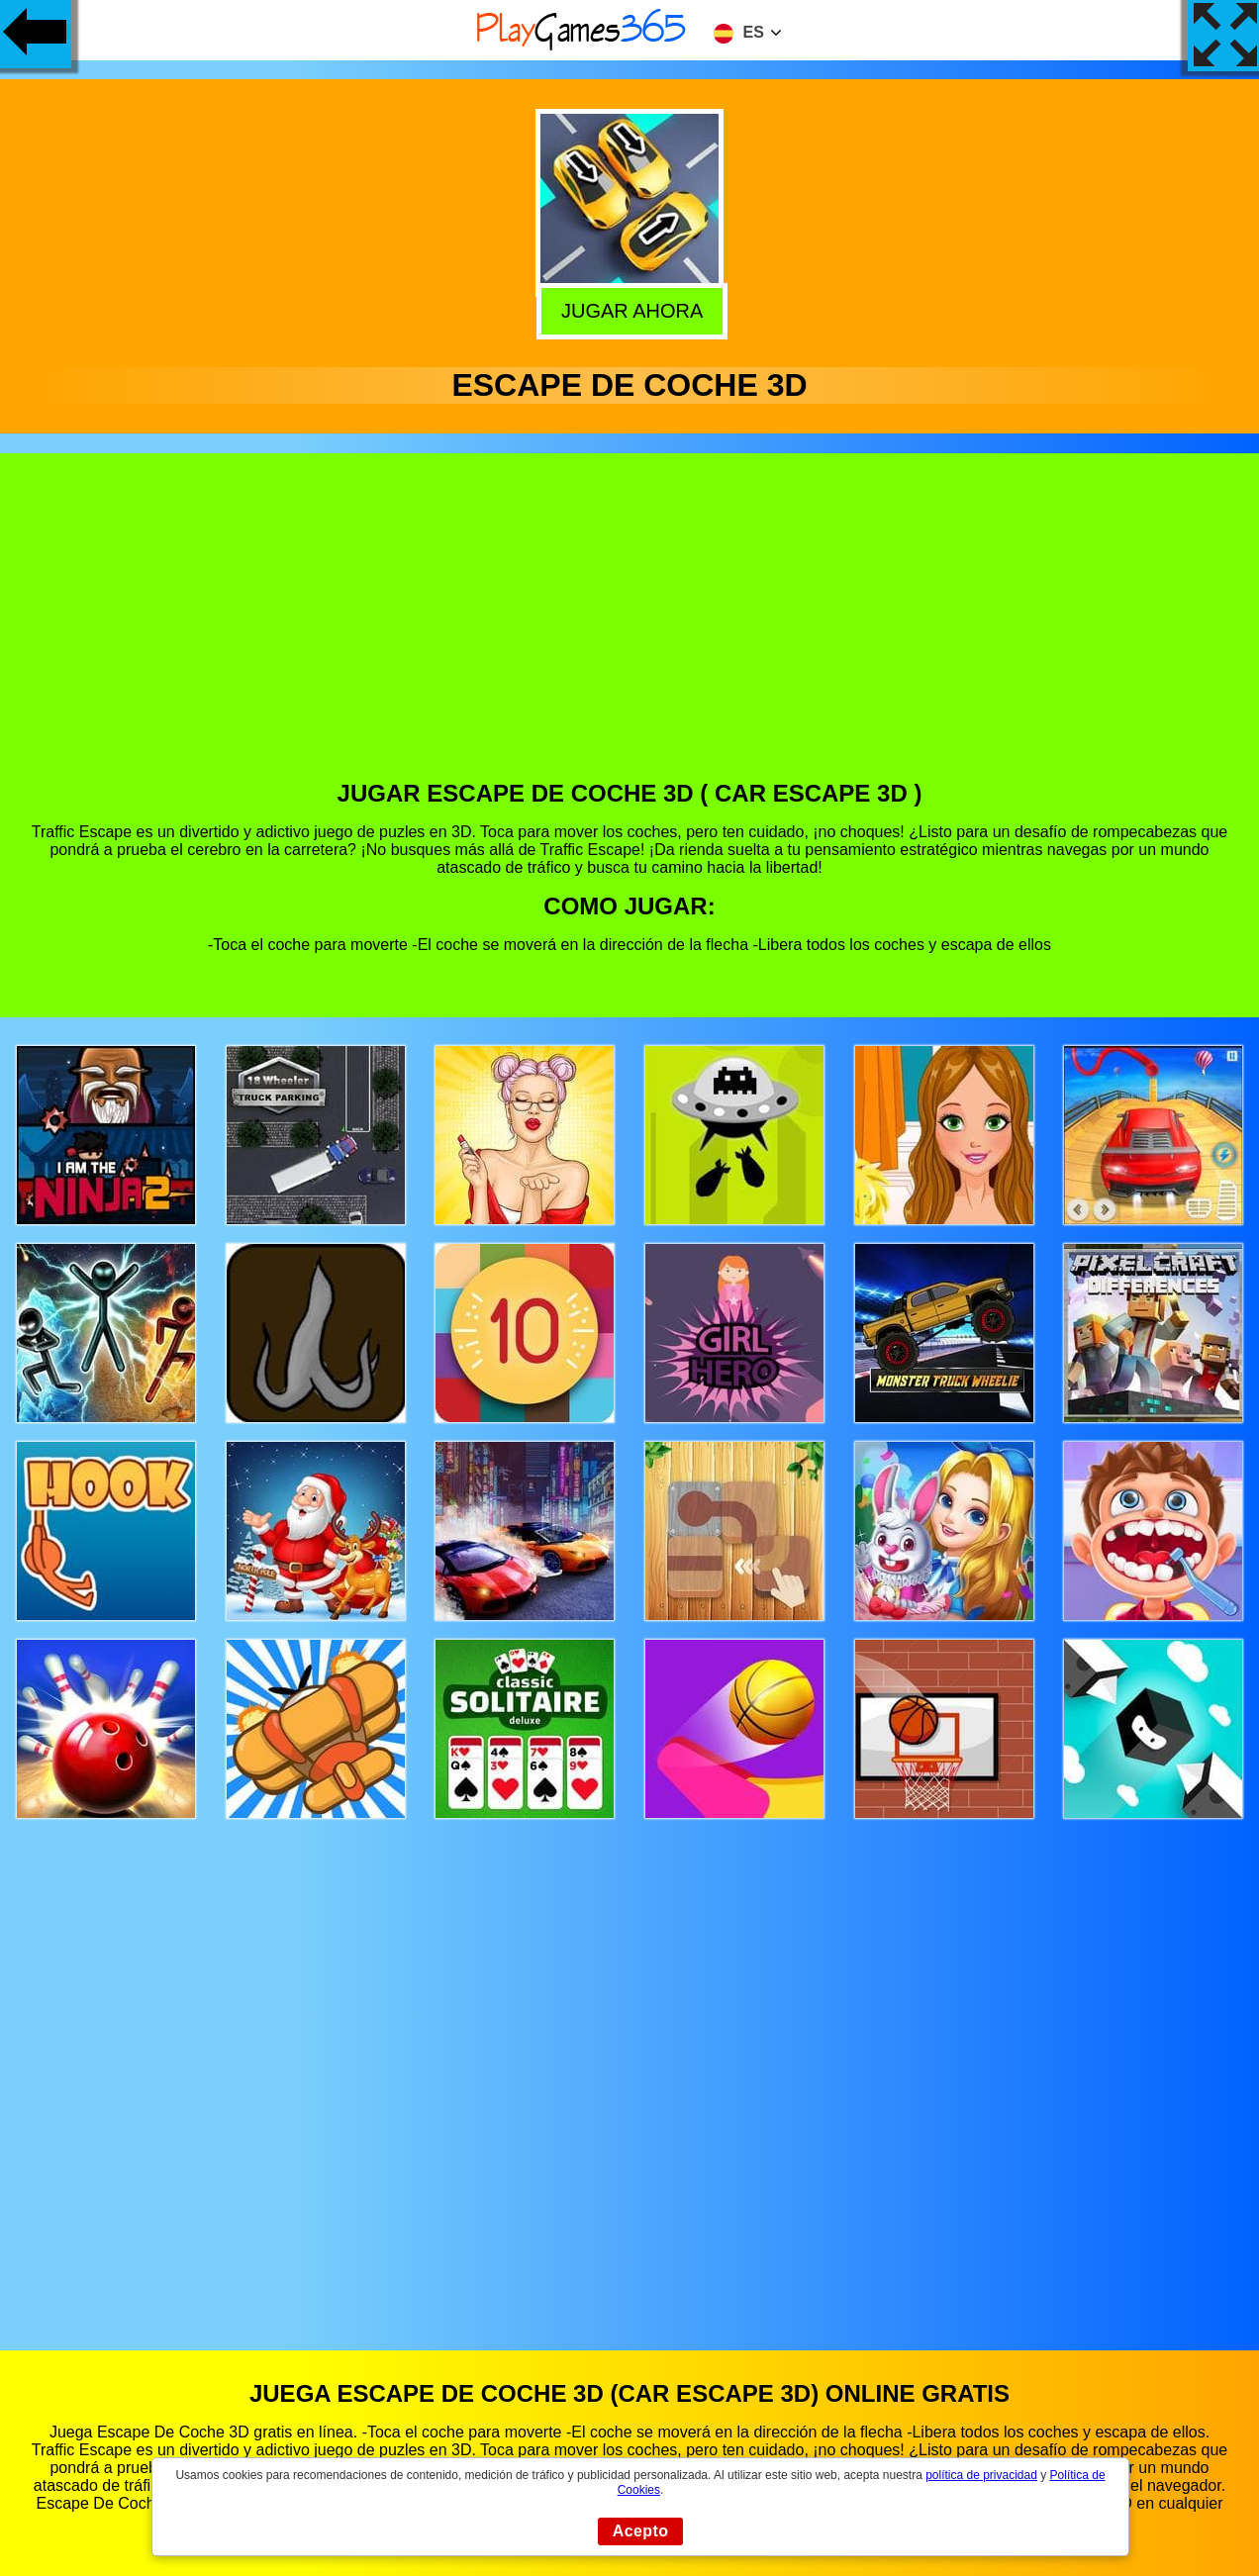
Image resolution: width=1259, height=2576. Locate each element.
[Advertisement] (629, 631)
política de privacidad (981, 2475)
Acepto (641, 2531)
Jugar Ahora (627, 309)
